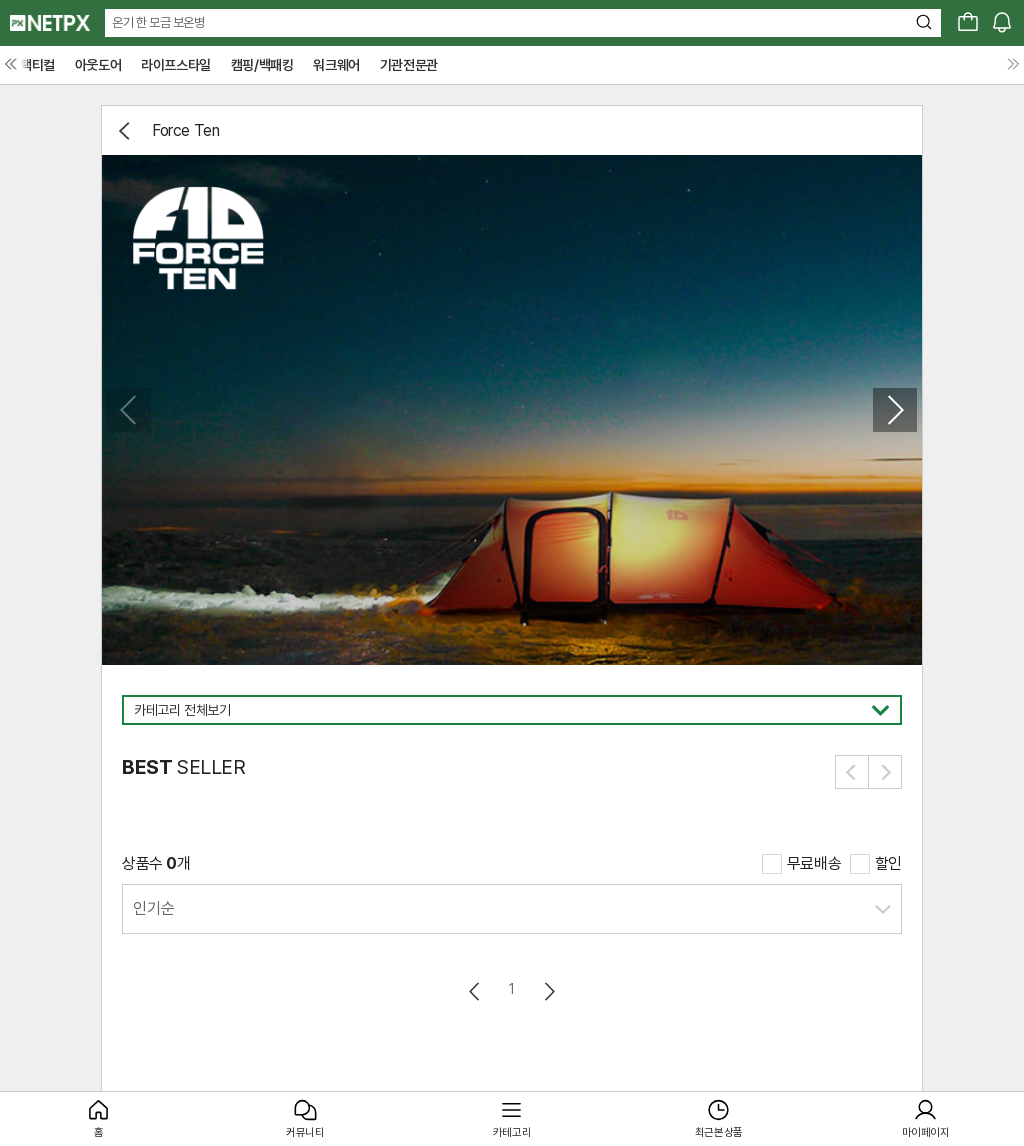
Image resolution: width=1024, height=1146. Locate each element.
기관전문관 (409, 65)
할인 (888, 863)
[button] (895, 410)
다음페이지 (548, 991)
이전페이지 (475, 991)
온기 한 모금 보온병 (158, 22)
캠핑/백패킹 (262, 65)
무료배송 (814, 863)
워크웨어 (336, 65)
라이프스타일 (176, 65)
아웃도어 (98, 65)
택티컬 (37, 65)
